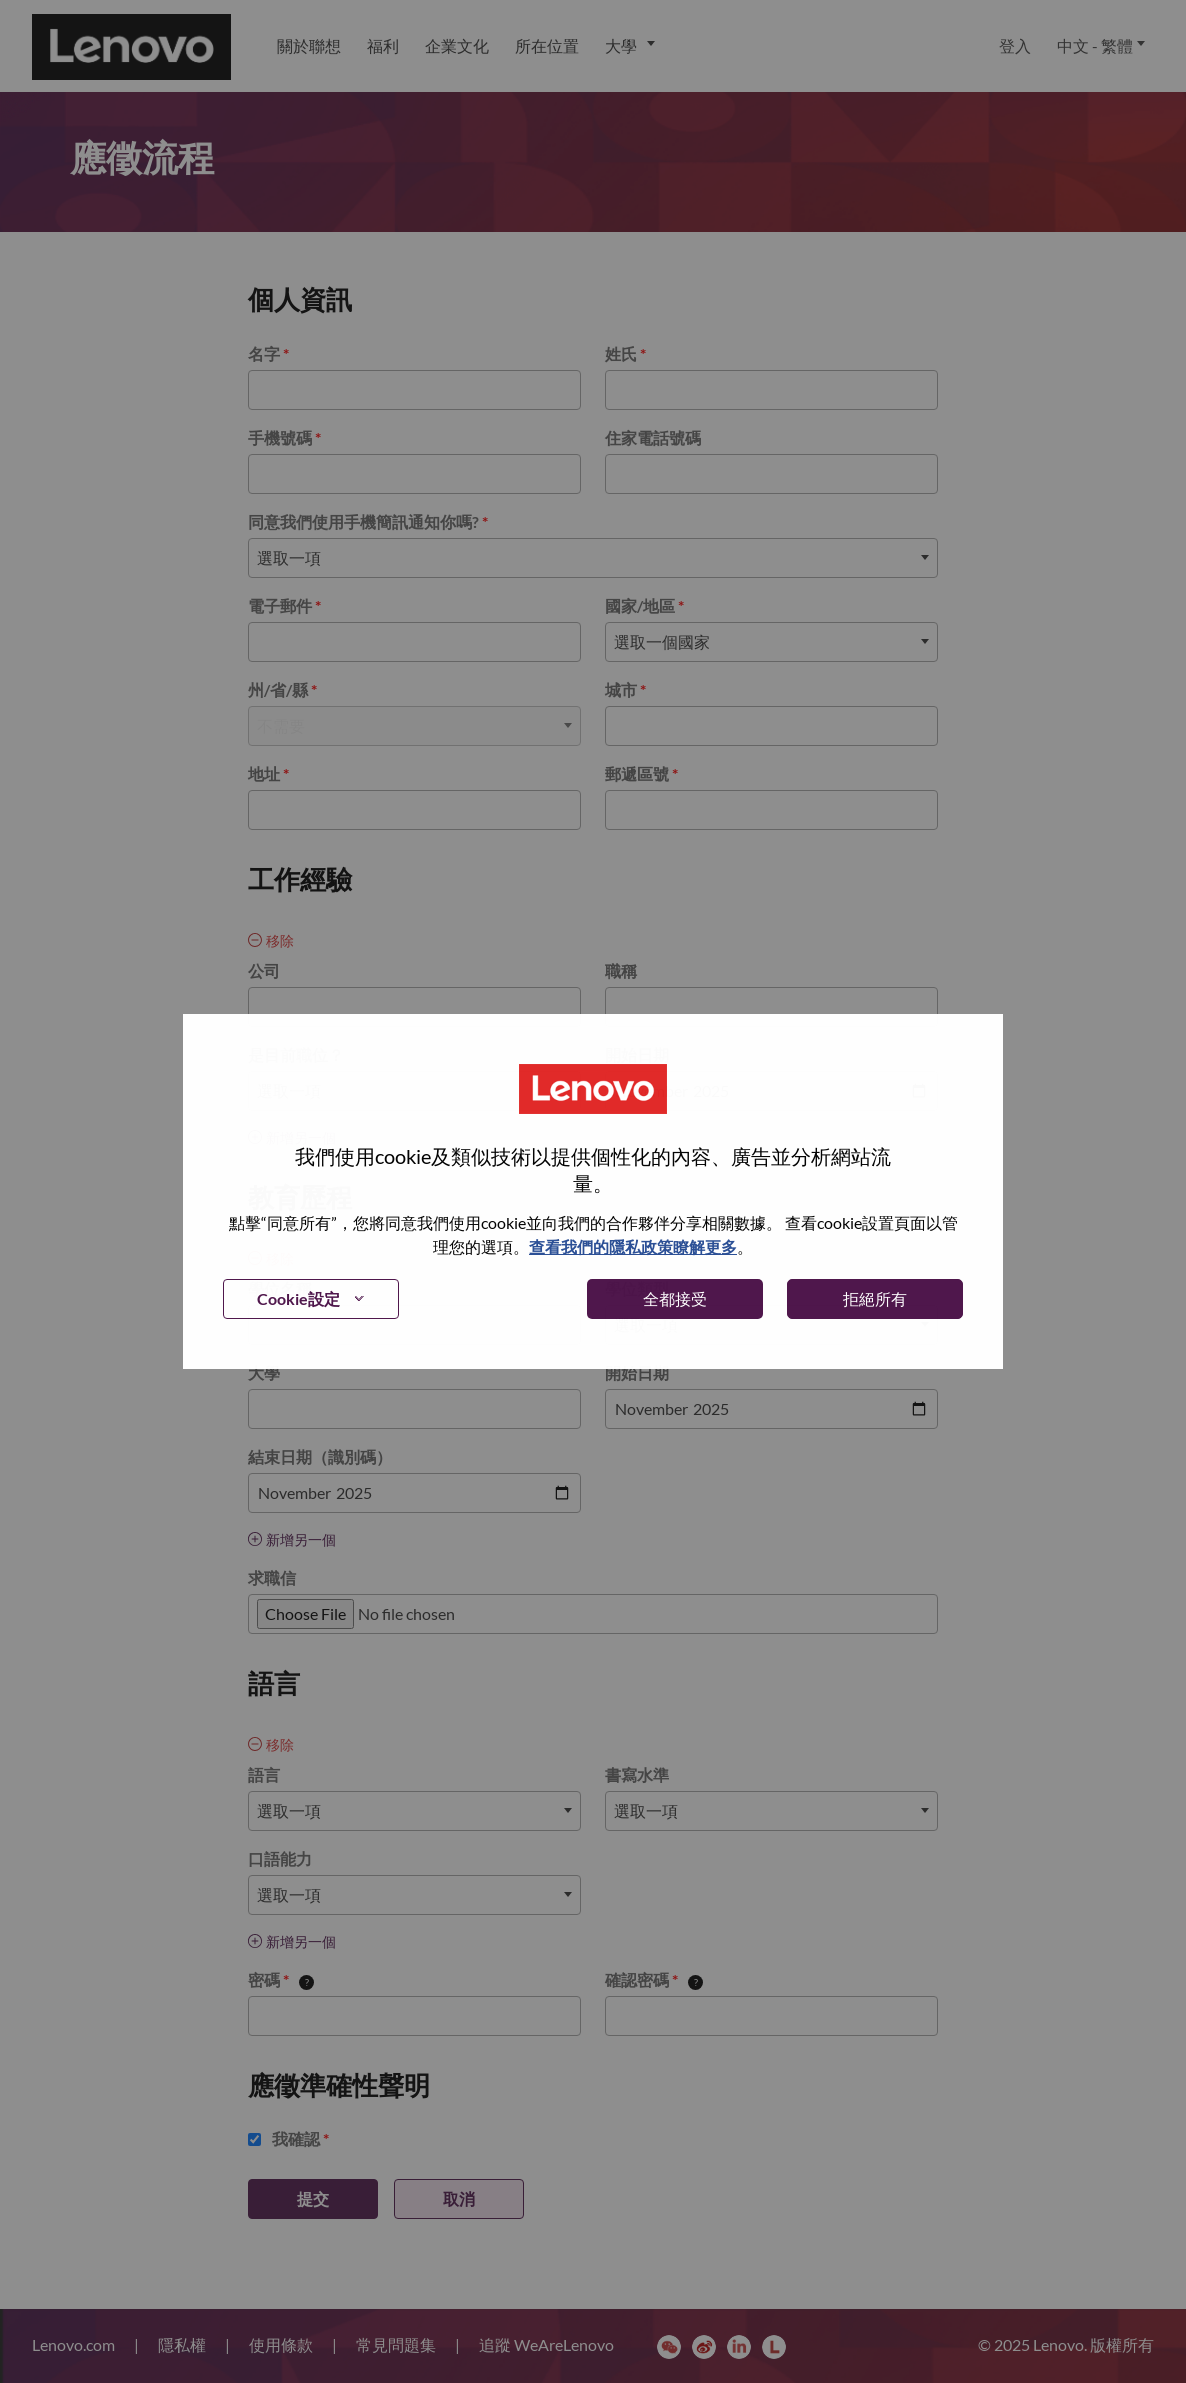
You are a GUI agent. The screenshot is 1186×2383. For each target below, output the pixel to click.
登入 (1015, 45)
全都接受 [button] (675, 1298)
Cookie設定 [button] (298, 1298)
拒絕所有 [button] (875, 1298)
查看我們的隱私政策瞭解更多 (633, 1246)
